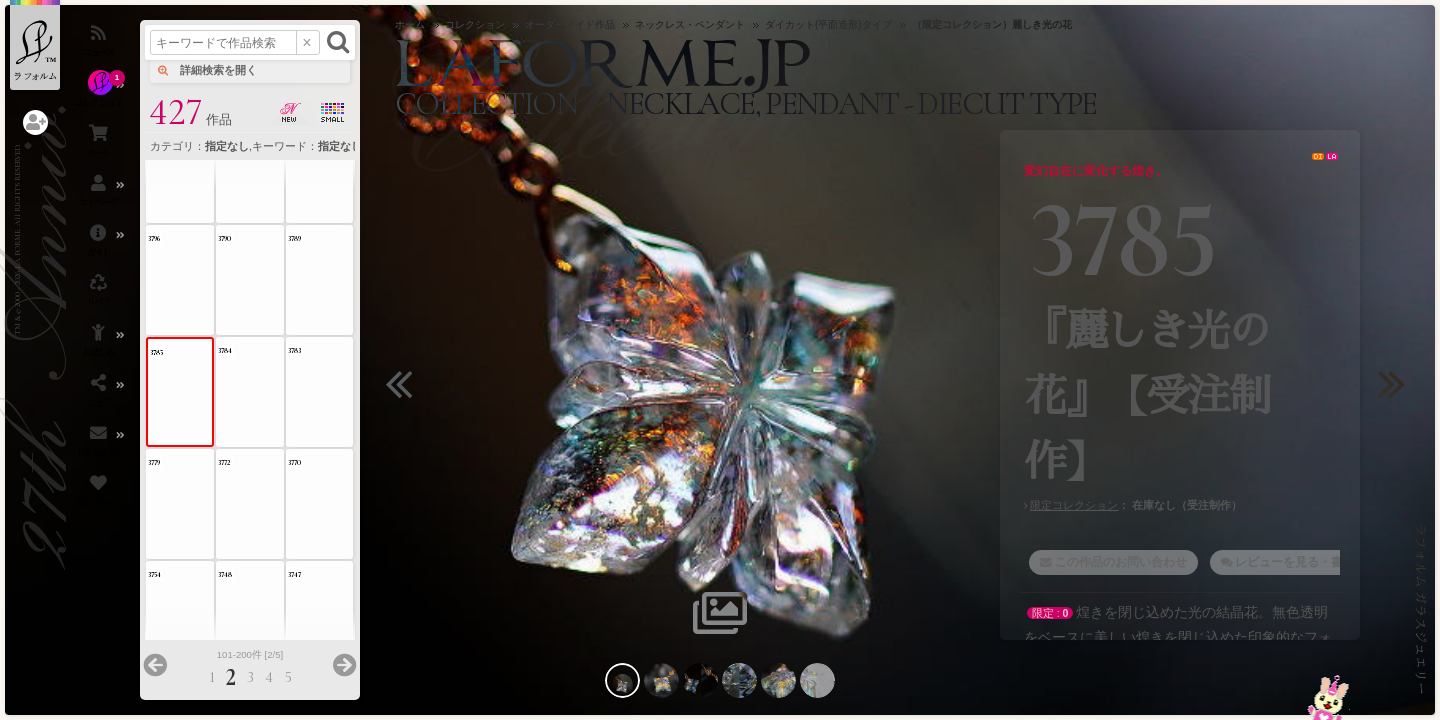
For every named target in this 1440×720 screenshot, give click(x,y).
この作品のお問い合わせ (1121, 562)
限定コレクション (1074, 505)
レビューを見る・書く (1295, 562)
